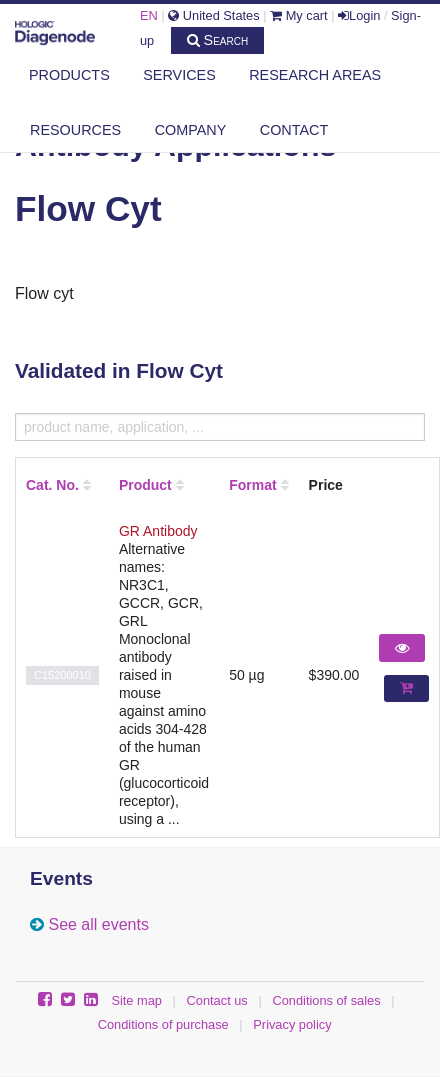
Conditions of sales (326, 1000)
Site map (136, 1000)
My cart (299, 15)
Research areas (315, 75)
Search (218, 40)
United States (213, 15)
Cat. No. (52, 485)
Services (179, 75)
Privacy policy (292, 1024)
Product (145, 485)
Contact (294, 130)
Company (191, 130)
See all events (98, 924)
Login (359, 15)
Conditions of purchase (163, 1024)
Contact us (217, 1000)
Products (69, 75)
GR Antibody (158, 531)
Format (252, 485)
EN (149, 15)
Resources (75, 130)
